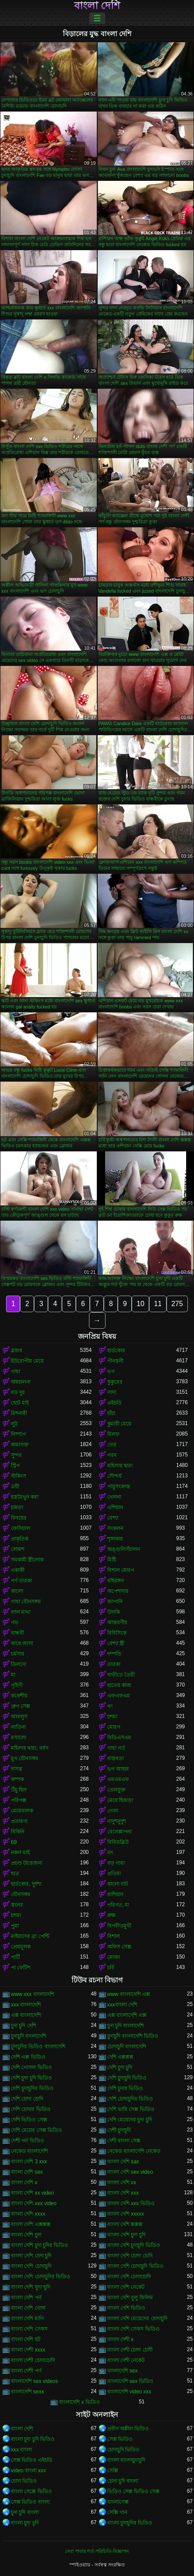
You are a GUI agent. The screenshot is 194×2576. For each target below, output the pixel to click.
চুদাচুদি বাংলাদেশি (28, 2036)
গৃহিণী (17, 1685)
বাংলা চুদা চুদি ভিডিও (32, 2439)
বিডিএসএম (119, 1737)
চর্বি (110, 1968)
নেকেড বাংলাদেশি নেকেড (134, 2151)
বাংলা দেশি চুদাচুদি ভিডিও (133, 2245)
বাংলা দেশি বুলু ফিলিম (130, 2297)
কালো (17, 1591)
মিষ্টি (111, 1560)
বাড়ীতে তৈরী (121, 1675)
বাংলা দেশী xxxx (28, 2350)
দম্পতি (114, 1654)
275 (177, 1303)
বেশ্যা (112, 1518)
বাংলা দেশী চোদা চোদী (130, 2350)
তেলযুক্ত (116, 1790)
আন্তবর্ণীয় (117, 1622)
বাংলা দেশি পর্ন (26, 2297)
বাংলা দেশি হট (26, 2339)
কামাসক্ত (20, 1445)
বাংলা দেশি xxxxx (125, 2214)
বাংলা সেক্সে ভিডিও (31, 2491)
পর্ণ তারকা (21, 1581)
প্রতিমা (114, 1873)
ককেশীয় (19, 1696)
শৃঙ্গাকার (115, 1539)
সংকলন (115, 1528)
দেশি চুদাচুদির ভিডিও (32, 2088)
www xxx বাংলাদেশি (32, 1994)
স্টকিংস (18, 1476)
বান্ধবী (17, 1633)
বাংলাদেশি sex (122, 2371)
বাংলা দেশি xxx (123, 2193)
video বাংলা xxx (28, 2470)
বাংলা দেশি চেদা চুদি (31, 2256)
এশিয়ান (115, 1507)
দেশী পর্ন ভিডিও (27, 2141)
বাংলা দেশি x (24, 2182)
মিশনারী (19, 1413)
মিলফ (113, 1434)
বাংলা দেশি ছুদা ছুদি (30, 2287)
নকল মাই (20, 1853)
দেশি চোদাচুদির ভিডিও (130, 2099)
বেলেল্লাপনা (119, 1832)
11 (158, 1303)
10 (140, 1303)
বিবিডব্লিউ (118, 1842)
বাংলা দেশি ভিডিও (126, 2308)
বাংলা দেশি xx (121, 2182)
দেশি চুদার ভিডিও (125, 2088)
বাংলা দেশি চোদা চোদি (130, 2256)
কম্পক (17, 1779)
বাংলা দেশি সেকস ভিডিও (133, 2329)
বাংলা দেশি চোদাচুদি (31, 2266)
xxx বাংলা (21, 2450)
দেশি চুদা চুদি (120, 2067)
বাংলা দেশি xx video (32, 2193)
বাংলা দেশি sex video (130, 2172)
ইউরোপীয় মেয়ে (27, 1361)
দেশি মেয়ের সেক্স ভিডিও (36, 2130)
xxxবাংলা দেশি (122, 2005)
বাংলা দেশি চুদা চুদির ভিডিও (39, 2245)
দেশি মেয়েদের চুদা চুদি (129, 2120)
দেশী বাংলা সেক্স (124, 2141)
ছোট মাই (20, 1403)
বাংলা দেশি (97, 5)
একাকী (17, 1570)
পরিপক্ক (18, 1800)
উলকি (113, 1612)
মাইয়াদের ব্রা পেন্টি (30, 1936)
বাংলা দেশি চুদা (26, 2235)
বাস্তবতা (115, 1758)
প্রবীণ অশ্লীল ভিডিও (128, 2429)
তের (111, 1445)
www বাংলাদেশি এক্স (128, 1994)
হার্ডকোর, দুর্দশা (26, 1884)
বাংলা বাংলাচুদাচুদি (126, 2460)
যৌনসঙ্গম (21, 1894)
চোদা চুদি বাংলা (123, 2481)
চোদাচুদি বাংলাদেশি (126, 2046)
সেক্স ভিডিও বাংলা (30, 2502)
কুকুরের (115, 1382)
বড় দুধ (18, 1392)
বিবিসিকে (116, 1633)
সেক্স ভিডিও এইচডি (31, 2460)
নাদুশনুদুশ (116, 1821)
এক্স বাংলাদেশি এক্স (127, 2015)
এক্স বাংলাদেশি (26, 2015)
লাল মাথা (21, 1612)
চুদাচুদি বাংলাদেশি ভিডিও (133, 2036)
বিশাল (113, 1936)
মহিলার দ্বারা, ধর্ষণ (29, 1748)
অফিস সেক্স (119, 1947)
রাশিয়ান (115, 1894)
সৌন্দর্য (114, 1476)
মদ (110, 1853)
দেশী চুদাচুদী (119, 2130)
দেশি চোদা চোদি (27, 2099)
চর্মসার (17, 1654)
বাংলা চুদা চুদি (25, 2523)
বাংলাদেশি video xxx (129, 2392)
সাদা (111, 1392)
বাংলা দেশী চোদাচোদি (33, 2360)
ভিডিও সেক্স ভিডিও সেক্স (133, 2491)
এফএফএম (118, 1696)
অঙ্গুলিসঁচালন (123, 1549)
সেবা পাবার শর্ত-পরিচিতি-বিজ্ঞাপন (97, 2551)
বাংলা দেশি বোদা (28, 2308)
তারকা (113, 1664)
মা (13, 1675)
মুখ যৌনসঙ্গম (24, 1758)
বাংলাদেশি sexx (27, 2392)
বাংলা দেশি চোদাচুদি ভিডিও (135, 2266)
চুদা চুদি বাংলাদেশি (125, 2026)
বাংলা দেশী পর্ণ (26, 2371)
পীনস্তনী (115, 1361)
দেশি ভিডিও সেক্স (29, 2120)
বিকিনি (17, 1832)
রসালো (18, 1737)
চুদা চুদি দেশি (23, 2026)
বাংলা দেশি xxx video (34, 2203)
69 (14, 1842)
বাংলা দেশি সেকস (29, 2329)
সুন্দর (16, 1455)
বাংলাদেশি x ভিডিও (79, 2402)
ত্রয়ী (15, 1486)
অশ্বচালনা (21, 1382)
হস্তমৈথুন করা (24, 1497)
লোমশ (17, 1549)
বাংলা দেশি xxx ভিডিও (131, 2203)
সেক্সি (112, 2470)
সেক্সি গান (117, 2512)
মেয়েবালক (22, 1811)
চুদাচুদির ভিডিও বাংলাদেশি (38, 2046)
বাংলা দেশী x (120, 2339)
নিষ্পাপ (18, 1434)
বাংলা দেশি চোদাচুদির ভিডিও (40, 2277)
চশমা (112, 1717)
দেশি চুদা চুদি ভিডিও (31, 2078)
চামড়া (17, 1507)
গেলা (112, 1811)
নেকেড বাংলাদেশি (29, 2151)
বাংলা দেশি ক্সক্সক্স (125, 2224)
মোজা (113, 1957)
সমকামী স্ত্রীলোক (27, 1560)
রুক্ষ (111, 1915)
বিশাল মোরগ (120, 1570)
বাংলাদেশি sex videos (34, 2381)
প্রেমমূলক (21, 1947)
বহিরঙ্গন (115, 1581)
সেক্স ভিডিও (120, 2439)
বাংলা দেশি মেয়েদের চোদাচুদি (137, 2318)
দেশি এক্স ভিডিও (28, 2057)
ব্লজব (16, 1350)
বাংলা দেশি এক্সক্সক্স (31, 2224)
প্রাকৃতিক (19, 1539)
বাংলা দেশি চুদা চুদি (126, 2235)
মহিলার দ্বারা (120, 1466)
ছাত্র (15, 1873)
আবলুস (19, 1717)
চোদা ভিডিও (24, 2481)
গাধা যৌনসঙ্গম (26, 1602)
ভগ (111, 1371)
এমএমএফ (118, 1779)
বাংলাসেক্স (118, 2502)
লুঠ (14, 1424)
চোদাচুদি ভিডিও (123, 2450)
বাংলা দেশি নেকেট (126, 2287)
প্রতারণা (19, 1821)
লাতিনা (18, 1727)
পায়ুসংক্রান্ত (118, 1486)
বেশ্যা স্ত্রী (115, 1643)
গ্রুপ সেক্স (20, 1706)
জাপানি (115, 1602)
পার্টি (15, 1957)
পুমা (15, 1926)
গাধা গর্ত (116, 1748)
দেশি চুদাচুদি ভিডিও (127, 2078)
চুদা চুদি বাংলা (25, 2512)
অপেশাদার (118, 1591)
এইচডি (114, 1403)
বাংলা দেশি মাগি (27, 2318)
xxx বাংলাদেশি (26, 2005)
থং (110, 1706)
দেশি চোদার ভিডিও (31, 2109)
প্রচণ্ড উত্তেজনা (26, 1863)
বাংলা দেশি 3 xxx (29, 2162)
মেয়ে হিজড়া (120, 1800)
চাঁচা (111, 1413)
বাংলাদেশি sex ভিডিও (130, 2381)
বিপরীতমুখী (119, 1926)
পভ (14, 1622)
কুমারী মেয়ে (119, 1424)
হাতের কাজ (119, 1685)
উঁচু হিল (19, 1790)
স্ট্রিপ (15, 1466)
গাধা (15, 1371)
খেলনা (114, 1497)
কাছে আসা (22, 1643)
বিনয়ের (19, 1518)
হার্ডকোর (116, 1350)
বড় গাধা (116, 1863)
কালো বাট (117, 1884)
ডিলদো (18, 1664)
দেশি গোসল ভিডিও (31, 2067)
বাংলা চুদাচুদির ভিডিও (130, 2523)
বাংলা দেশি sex (27, 2172)
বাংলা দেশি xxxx (28, 2214)
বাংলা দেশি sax (123, 2162)
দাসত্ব (16, 1769)
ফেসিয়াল (20, 1528)
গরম (112, 1455)
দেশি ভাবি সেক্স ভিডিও (130, 2109)
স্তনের (17, 1905)
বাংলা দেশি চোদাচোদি (129, 2277)
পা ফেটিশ (21, 1968)
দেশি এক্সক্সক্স (120, 2057)
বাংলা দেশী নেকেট (126, 2360)
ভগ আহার (118, 1769)
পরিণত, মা (118, 1905)
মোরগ (113, 1727)
